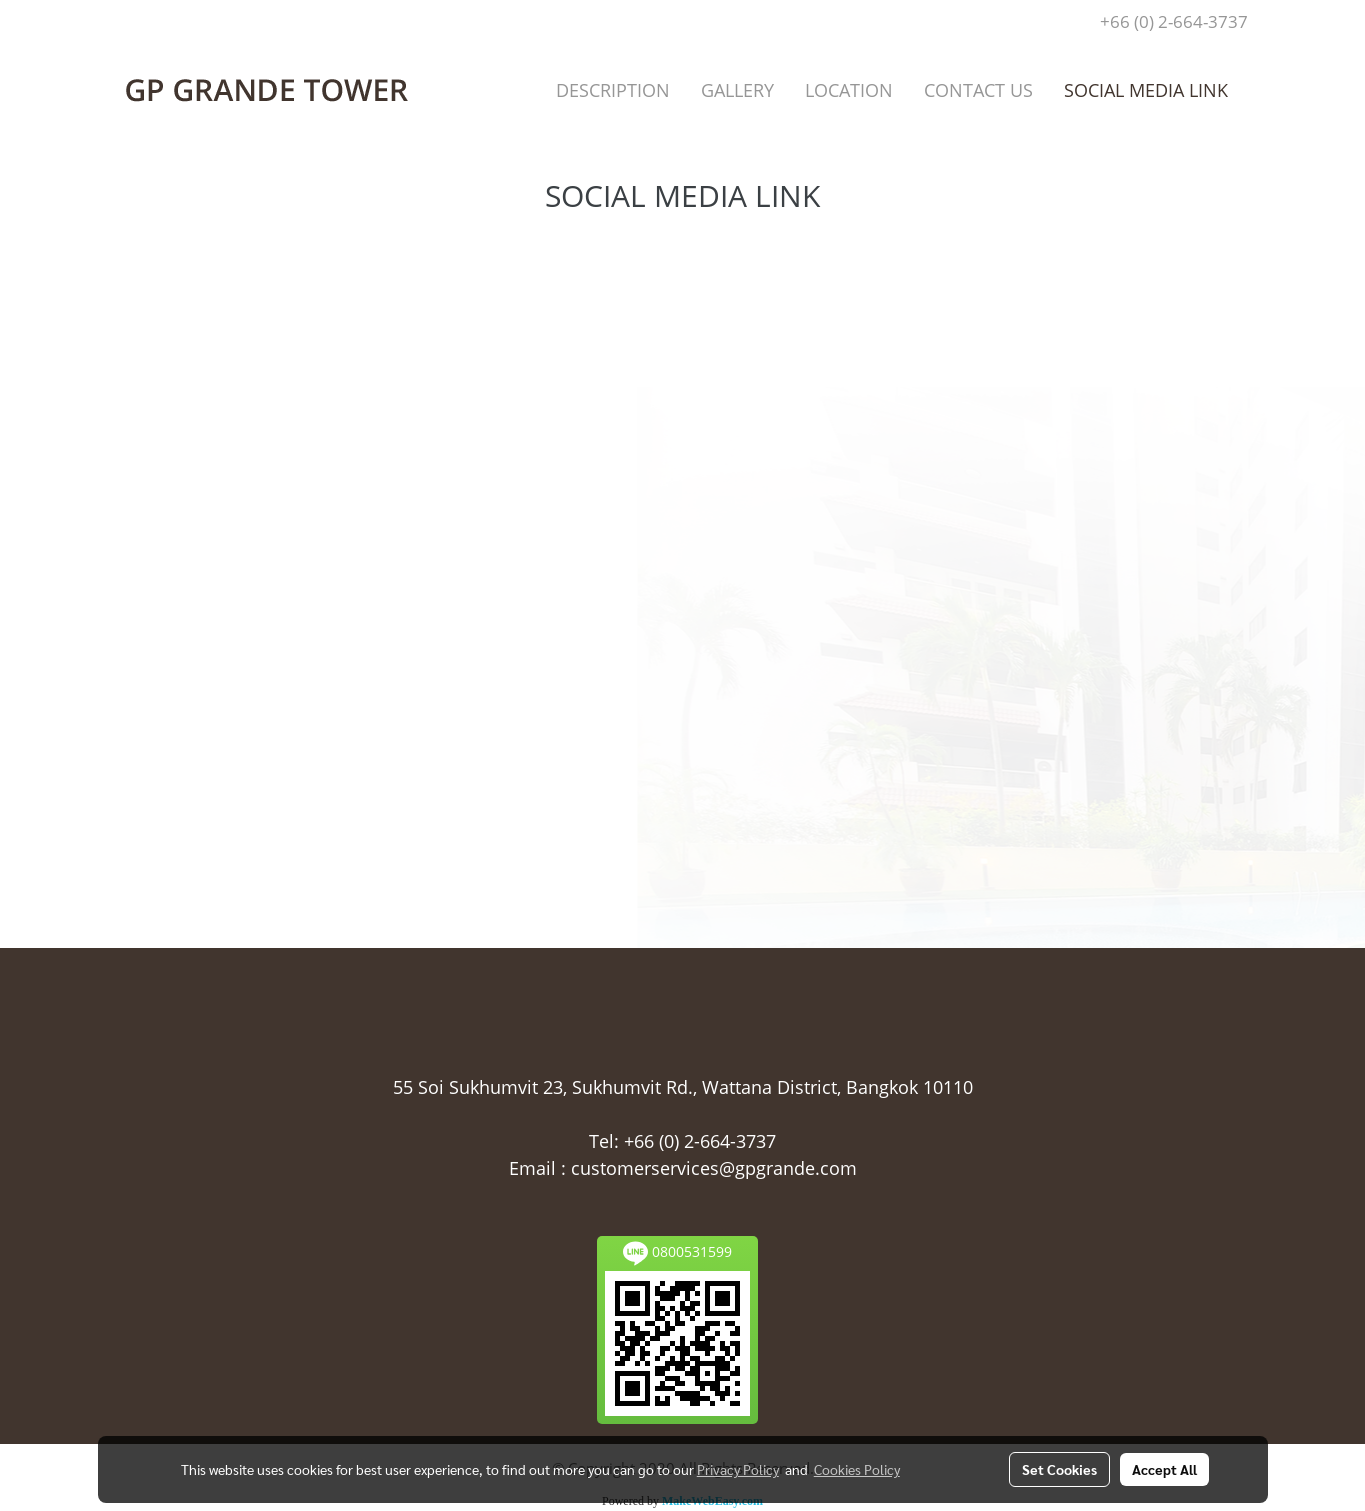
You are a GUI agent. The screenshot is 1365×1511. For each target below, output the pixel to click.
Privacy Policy (738, 1469)
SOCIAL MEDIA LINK (1146, 90)
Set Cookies (1059, 1469)
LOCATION (849, 90)
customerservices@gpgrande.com (714, 1168)
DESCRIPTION (613, 90)
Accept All (1164, 1469)
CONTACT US (978, 90)
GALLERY (737, 90)
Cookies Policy (857, 1469)
